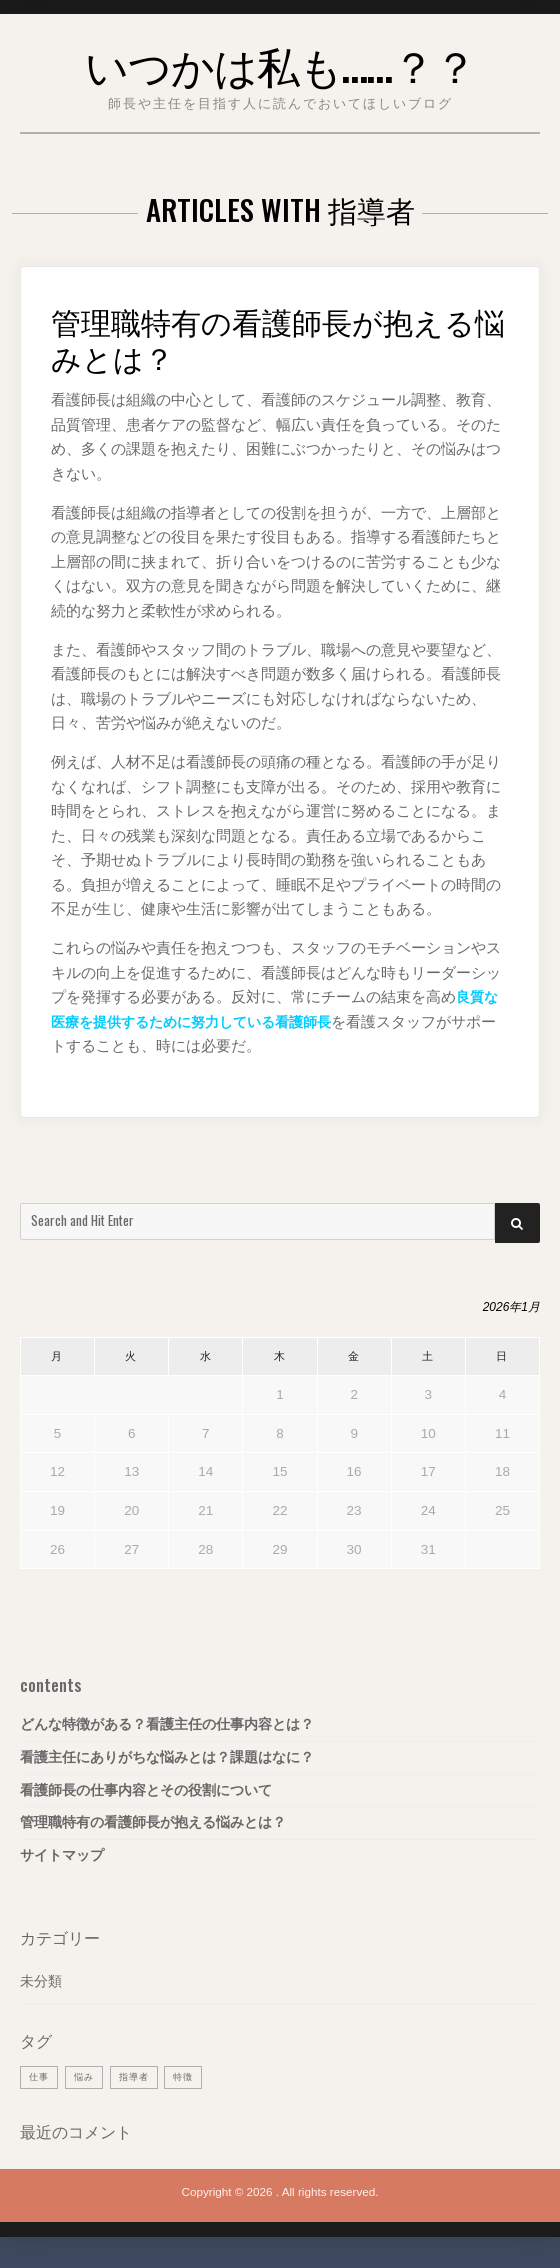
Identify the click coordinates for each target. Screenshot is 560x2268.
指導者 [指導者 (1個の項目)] (139, 2076)
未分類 (41, 1981)
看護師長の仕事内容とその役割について (146, 1790)
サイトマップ (62, 1855)
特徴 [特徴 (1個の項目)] (191, 2076)
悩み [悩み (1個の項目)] (87, 2076)
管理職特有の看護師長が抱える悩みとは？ (277, 337)
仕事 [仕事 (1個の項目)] (40, 2076)
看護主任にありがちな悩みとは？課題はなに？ (167, 1757)
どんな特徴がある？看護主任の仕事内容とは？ (167, 1724)
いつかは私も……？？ (280, 62)
